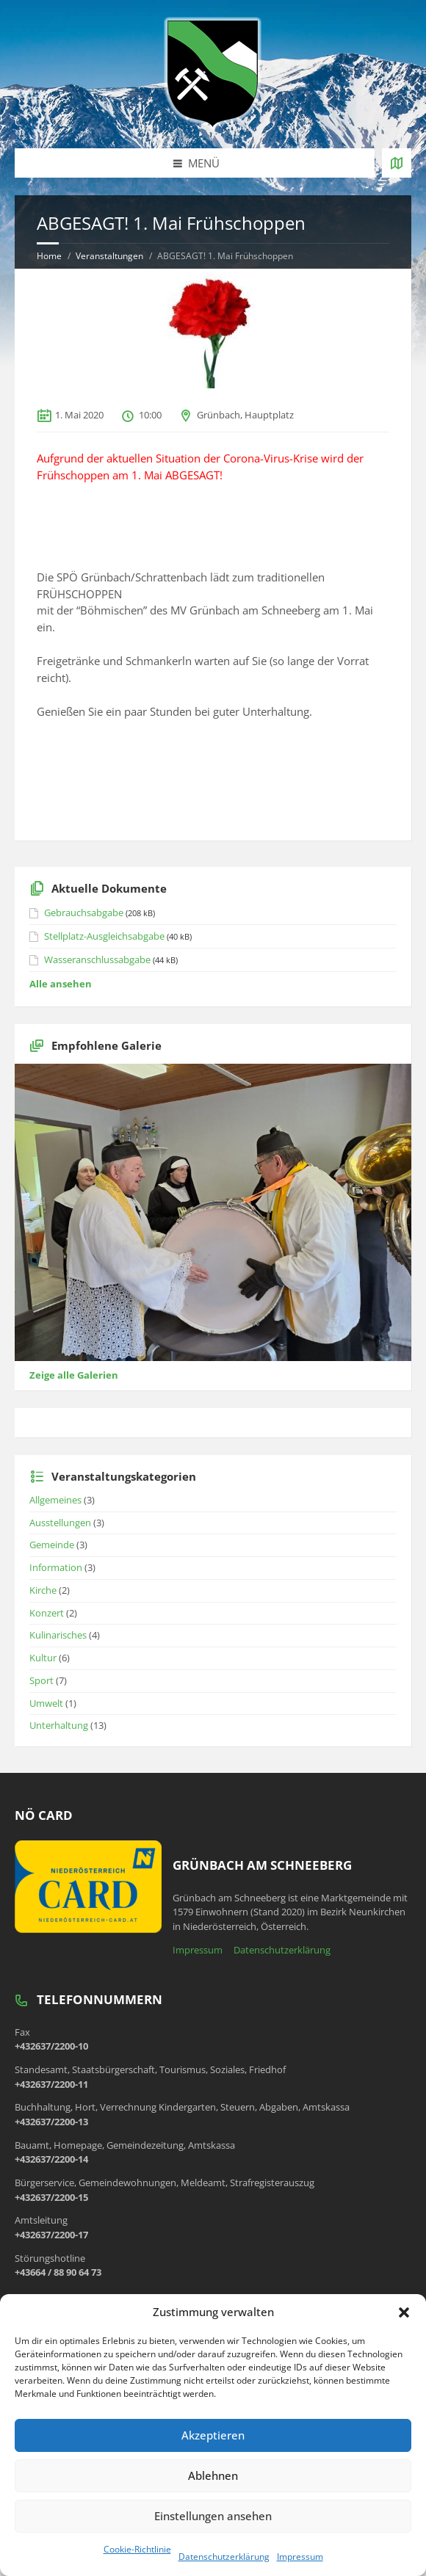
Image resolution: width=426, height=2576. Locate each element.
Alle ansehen (60, 983)
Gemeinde (51, 1544)
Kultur (43, 1657)
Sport (41, 1680)
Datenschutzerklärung (224, 2556)
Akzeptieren (213, 2435)
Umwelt (46, 1703)
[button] (404, 2312)
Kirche (43, 1590)
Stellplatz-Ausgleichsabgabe (104, 936)
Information (55, 1567)
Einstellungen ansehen (213, 2515)
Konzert (46, 1612)
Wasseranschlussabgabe (97, 959)
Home (49, 256)
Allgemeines (55, 1499)
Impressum (300, 2556)
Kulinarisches (58, 1634)
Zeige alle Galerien (73, 1375)
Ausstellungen (60, 1522)
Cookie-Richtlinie (137, 2549)
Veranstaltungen (109, 256)
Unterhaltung (58, 1725)
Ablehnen (213, 2475)
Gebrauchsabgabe (83, 912)
